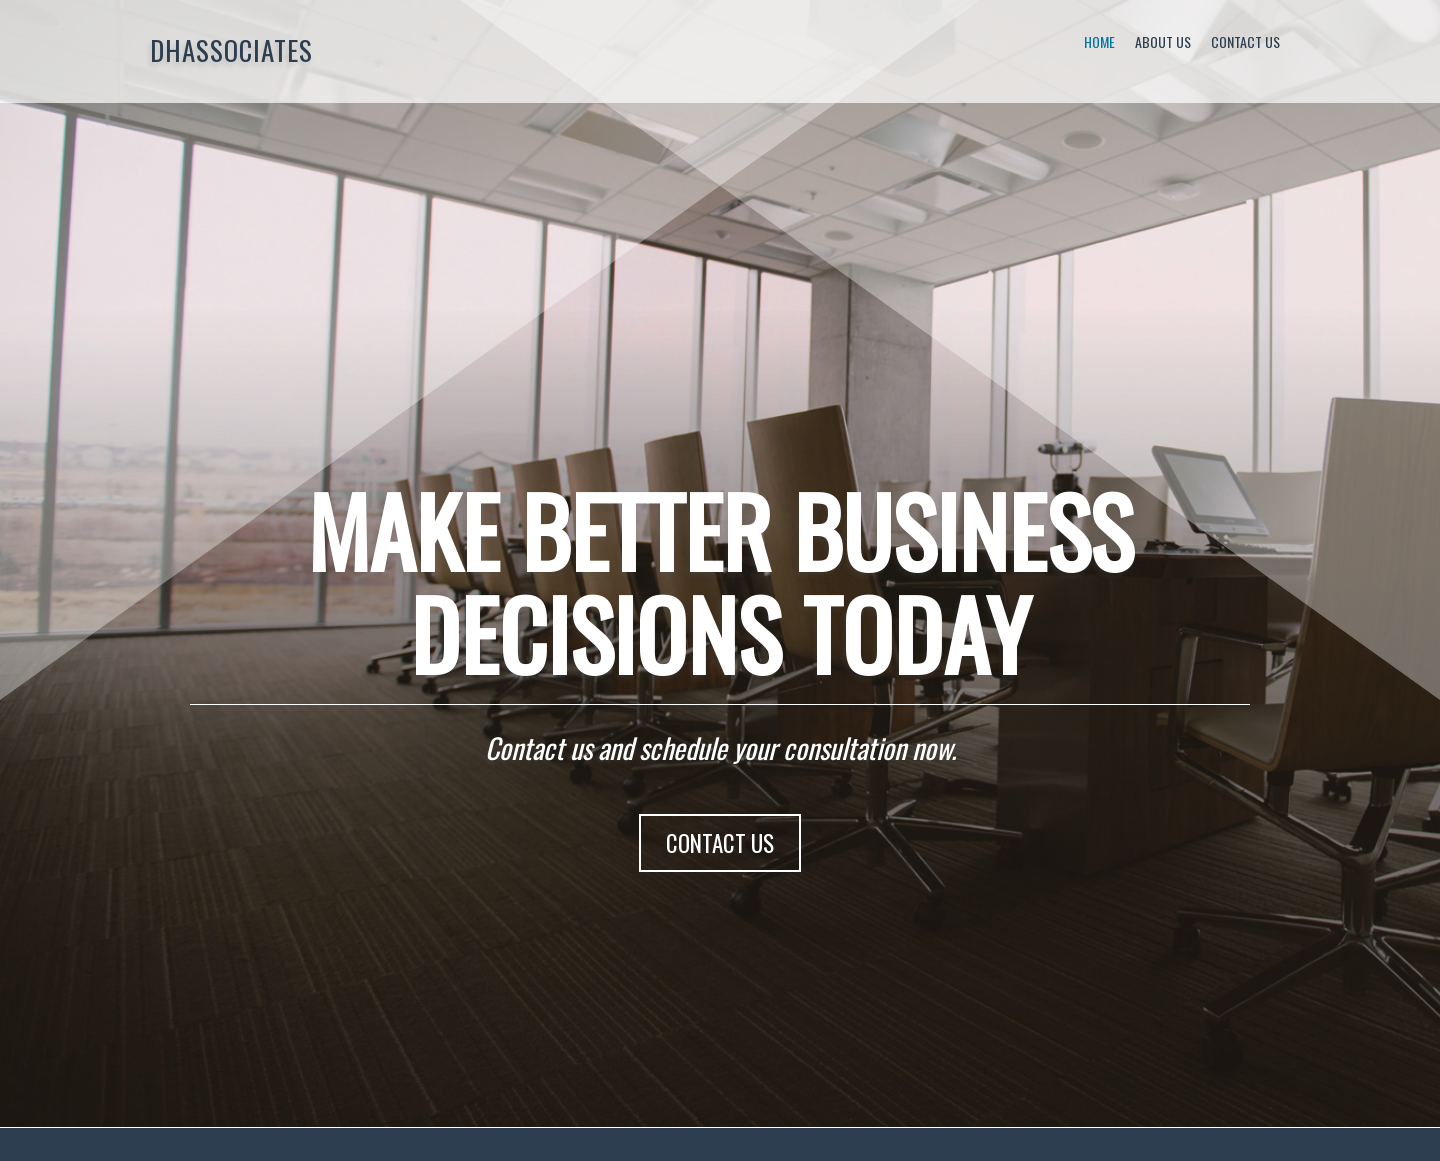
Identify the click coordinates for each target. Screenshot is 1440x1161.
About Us (1163, 41)
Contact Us (1245, 41)
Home (1099, 41)
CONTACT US (720, 843)
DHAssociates (231, 50)
